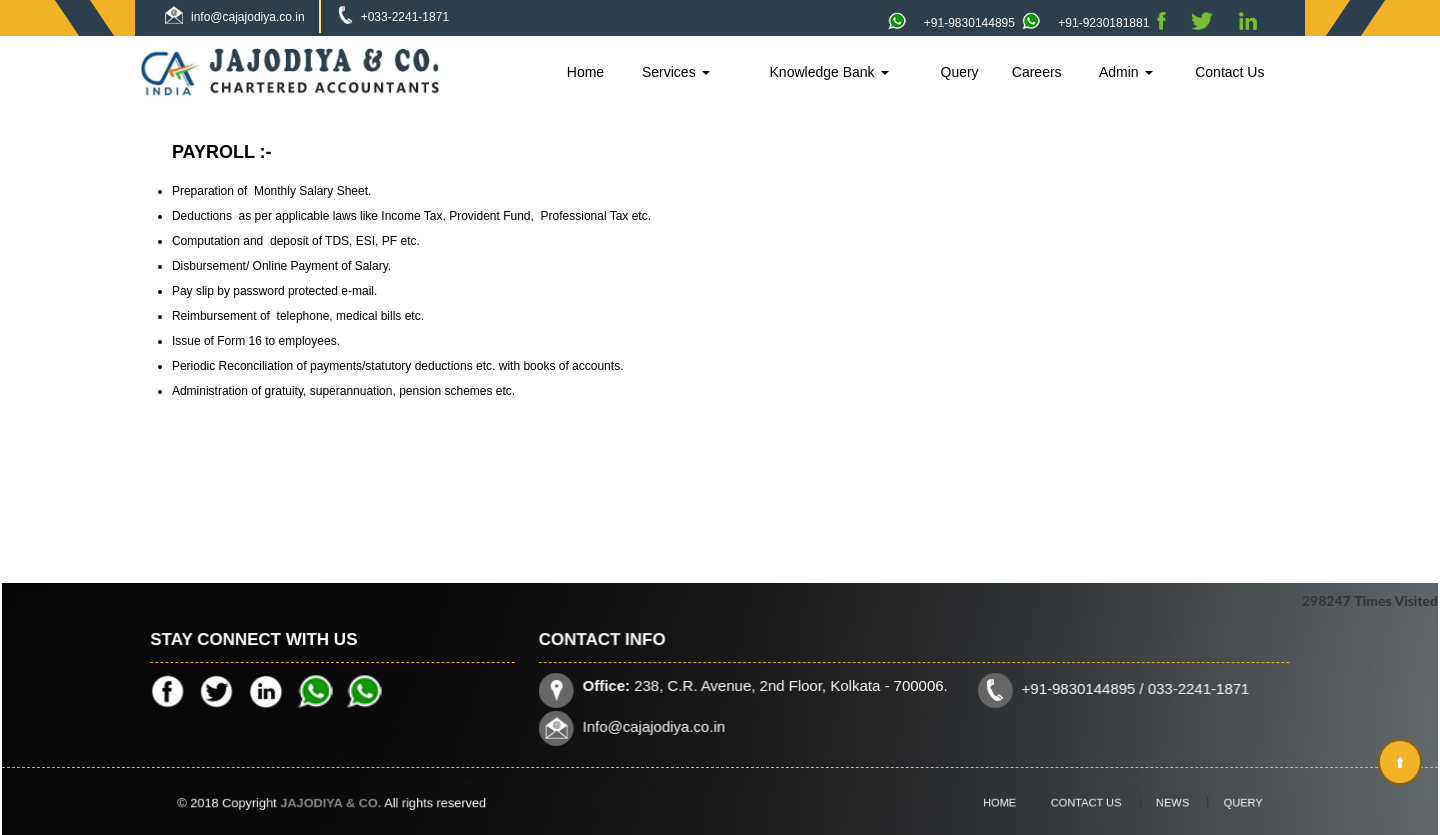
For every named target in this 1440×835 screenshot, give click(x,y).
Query (960, 72)
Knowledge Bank (829, 72)
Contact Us (1229, 72)
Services (676, 72)
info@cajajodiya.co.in (248, 17)
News (1158, 802)
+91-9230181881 (1085, 23)
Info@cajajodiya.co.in (660, 724)
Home (585, 72)
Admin (1126, 72)
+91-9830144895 (951, 23)
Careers (1037, 72)
